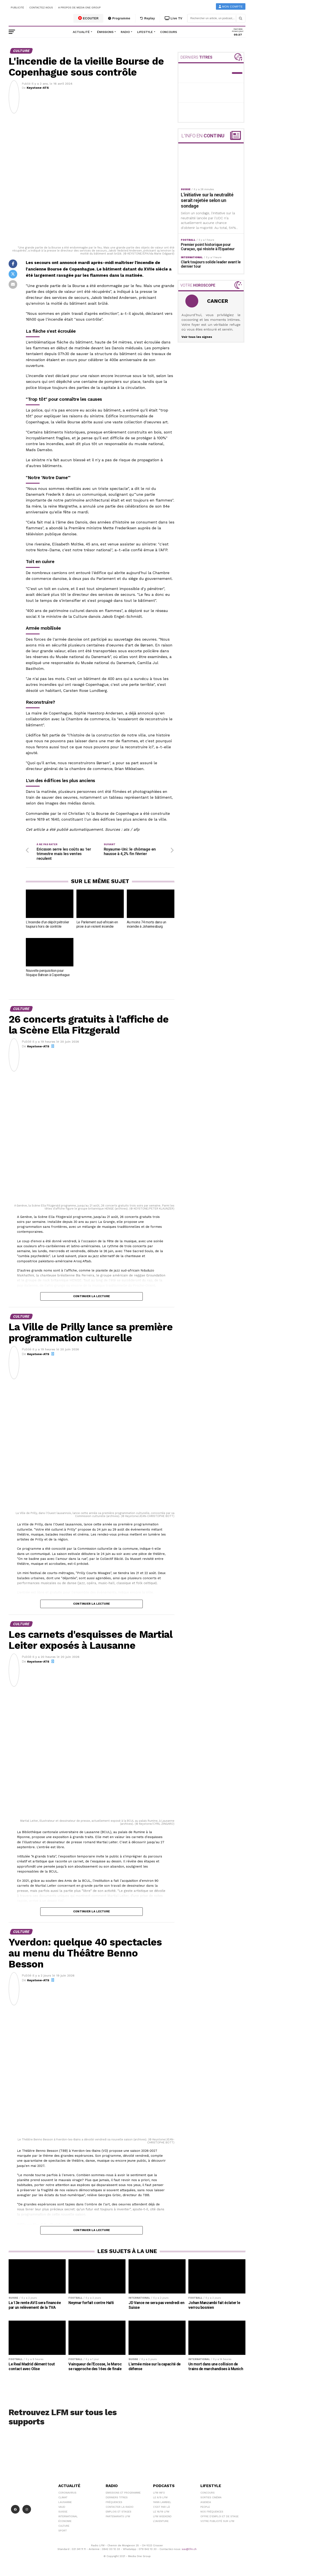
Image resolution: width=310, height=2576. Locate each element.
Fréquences (114, 2502)
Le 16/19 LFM (161, 2512)
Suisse (62, 2512)
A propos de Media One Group (79, 7)
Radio (125, 32)
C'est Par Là (161, 2507)
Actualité (81, 32)
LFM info (159, 2493)
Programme (119, 18)
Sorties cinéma (211, 2498)
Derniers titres (117, 2498)
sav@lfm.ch (189, 2549)
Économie (64, 2521)
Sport (62, 2531)
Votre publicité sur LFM (217, 2521)
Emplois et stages (118, 2512)
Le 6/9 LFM (160, 2498)
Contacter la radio (119, 2507)
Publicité (17, 7)
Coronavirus (67, 2493)
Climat (62, 2498)
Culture (63, 2526)
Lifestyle (145, 32)
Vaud (61, 2507)
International (68, 2517)
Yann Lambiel (162, 2502)
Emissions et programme (123, 2493)
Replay (147, 18)
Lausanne (65, 2502)
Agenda (205, 2502)
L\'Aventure (161, 2521)
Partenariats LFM (118, 2517)
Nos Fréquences (211, 2512)
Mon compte (231, 6)
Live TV (173, 18)
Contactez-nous (41, 7)
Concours (168, 32)
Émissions (105, 32)
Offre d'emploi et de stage (219, 2517)
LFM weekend (162, 2517)
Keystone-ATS (38, 87)
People (205, 2507)
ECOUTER (88, 18)
